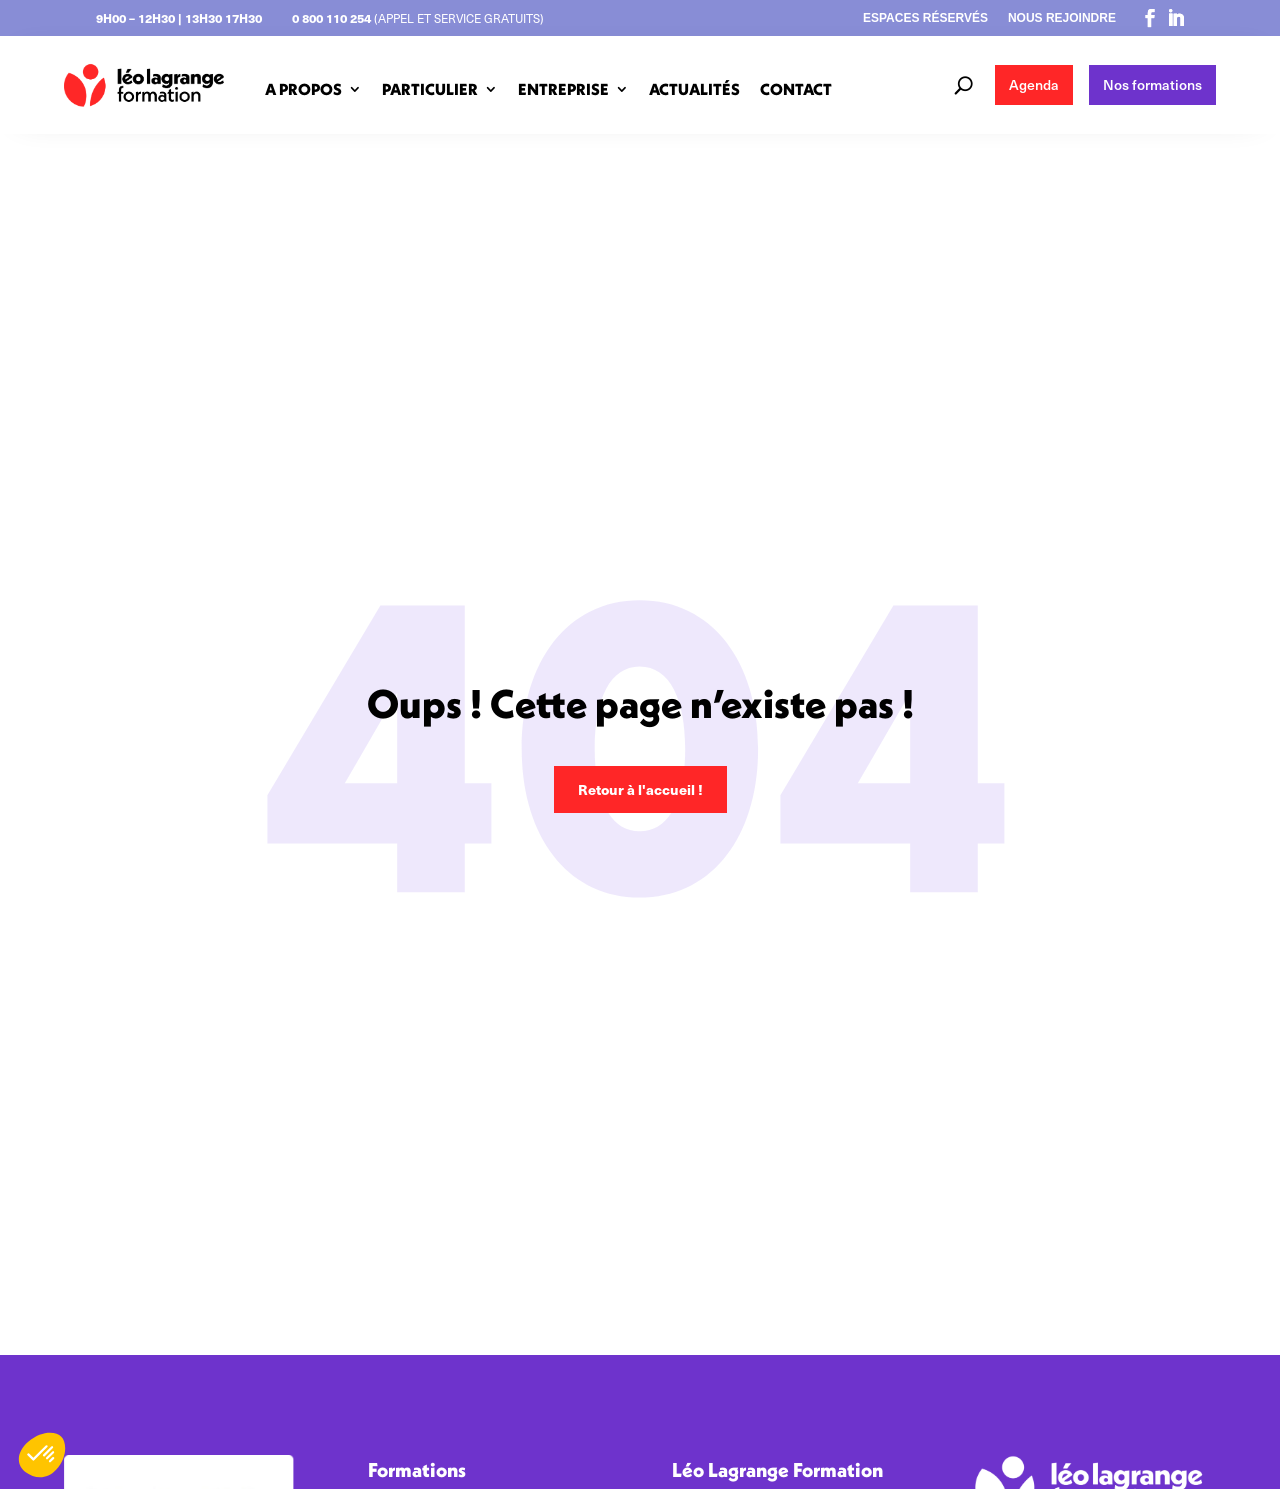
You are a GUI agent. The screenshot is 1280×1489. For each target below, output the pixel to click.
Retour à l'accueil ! (640, 789)
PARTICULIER (430, 89)
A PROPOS (303, 89)
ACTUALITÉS (694, 89)
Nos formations (1152, 84)
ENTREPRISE (563, 89)
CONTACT (796, 89)
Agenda (1034, 84)
